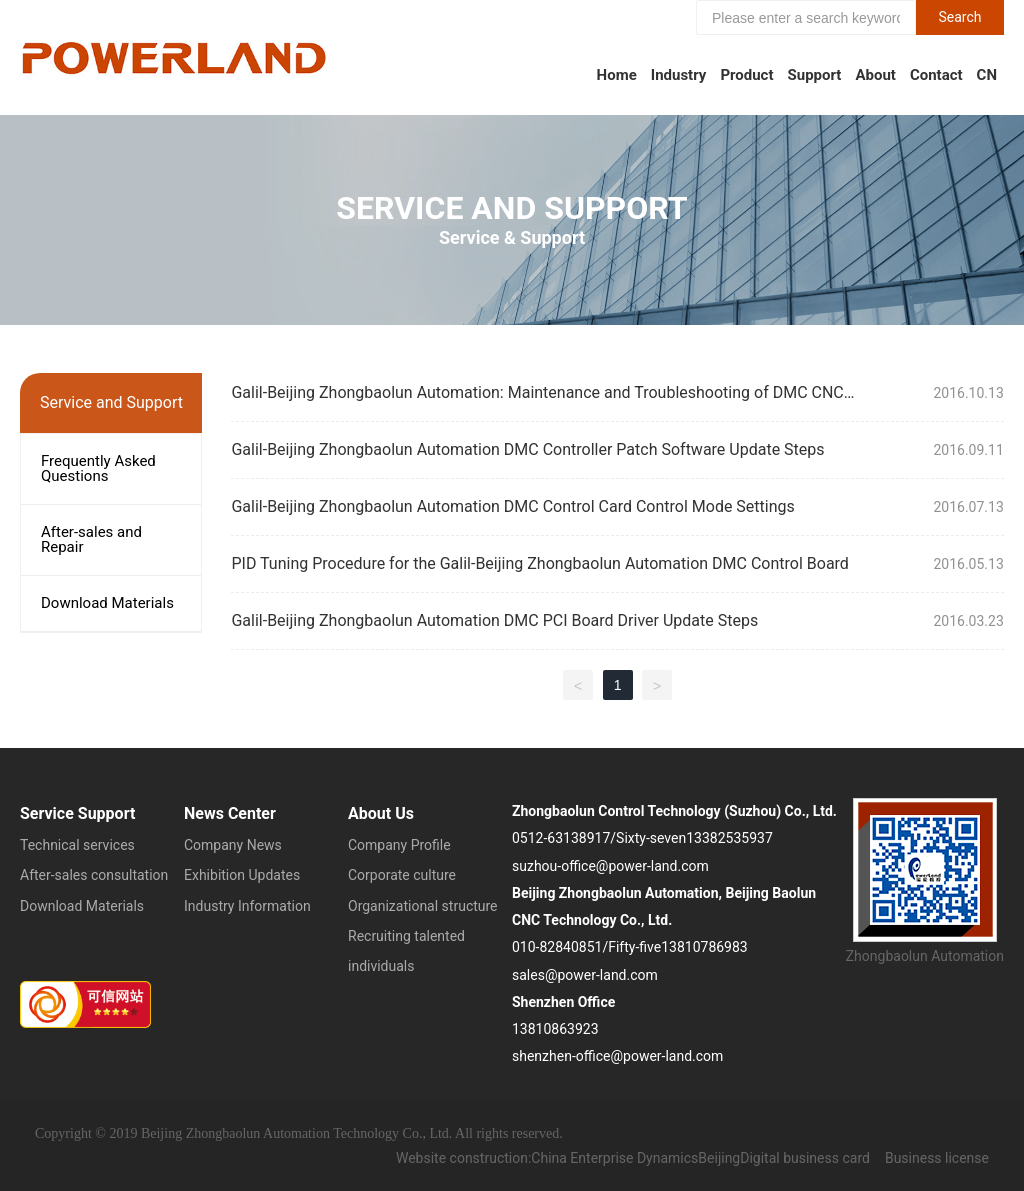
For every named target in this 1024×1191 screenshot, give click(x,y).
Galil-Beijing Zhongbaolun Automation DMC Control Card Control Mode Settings (512, 506)
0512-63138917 (561, 838)
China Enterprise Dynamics (614, 1158)
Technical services (77, 845)
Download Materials (107, 603)
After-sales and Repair (91, 539)
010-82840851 (557, 947)
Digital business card (805, 1158)
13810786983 (704, 947)
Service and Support (511, 208)
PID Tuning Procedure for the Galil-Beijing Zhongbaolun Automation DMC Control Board (539, 563)
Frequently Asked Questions (98, 468)
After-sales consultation (94, 875)
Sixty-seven (651, 838)
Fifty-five (634, 947)
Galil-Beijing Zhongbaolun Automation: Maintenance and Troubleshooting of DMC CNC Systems (537, 400)
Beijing (719, 1158)
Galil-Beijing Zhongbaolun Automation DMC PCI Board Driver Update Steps (494, 620)
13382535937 (729, 838)
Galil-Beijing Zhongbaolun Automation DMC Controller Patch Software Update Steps (527, 449)
